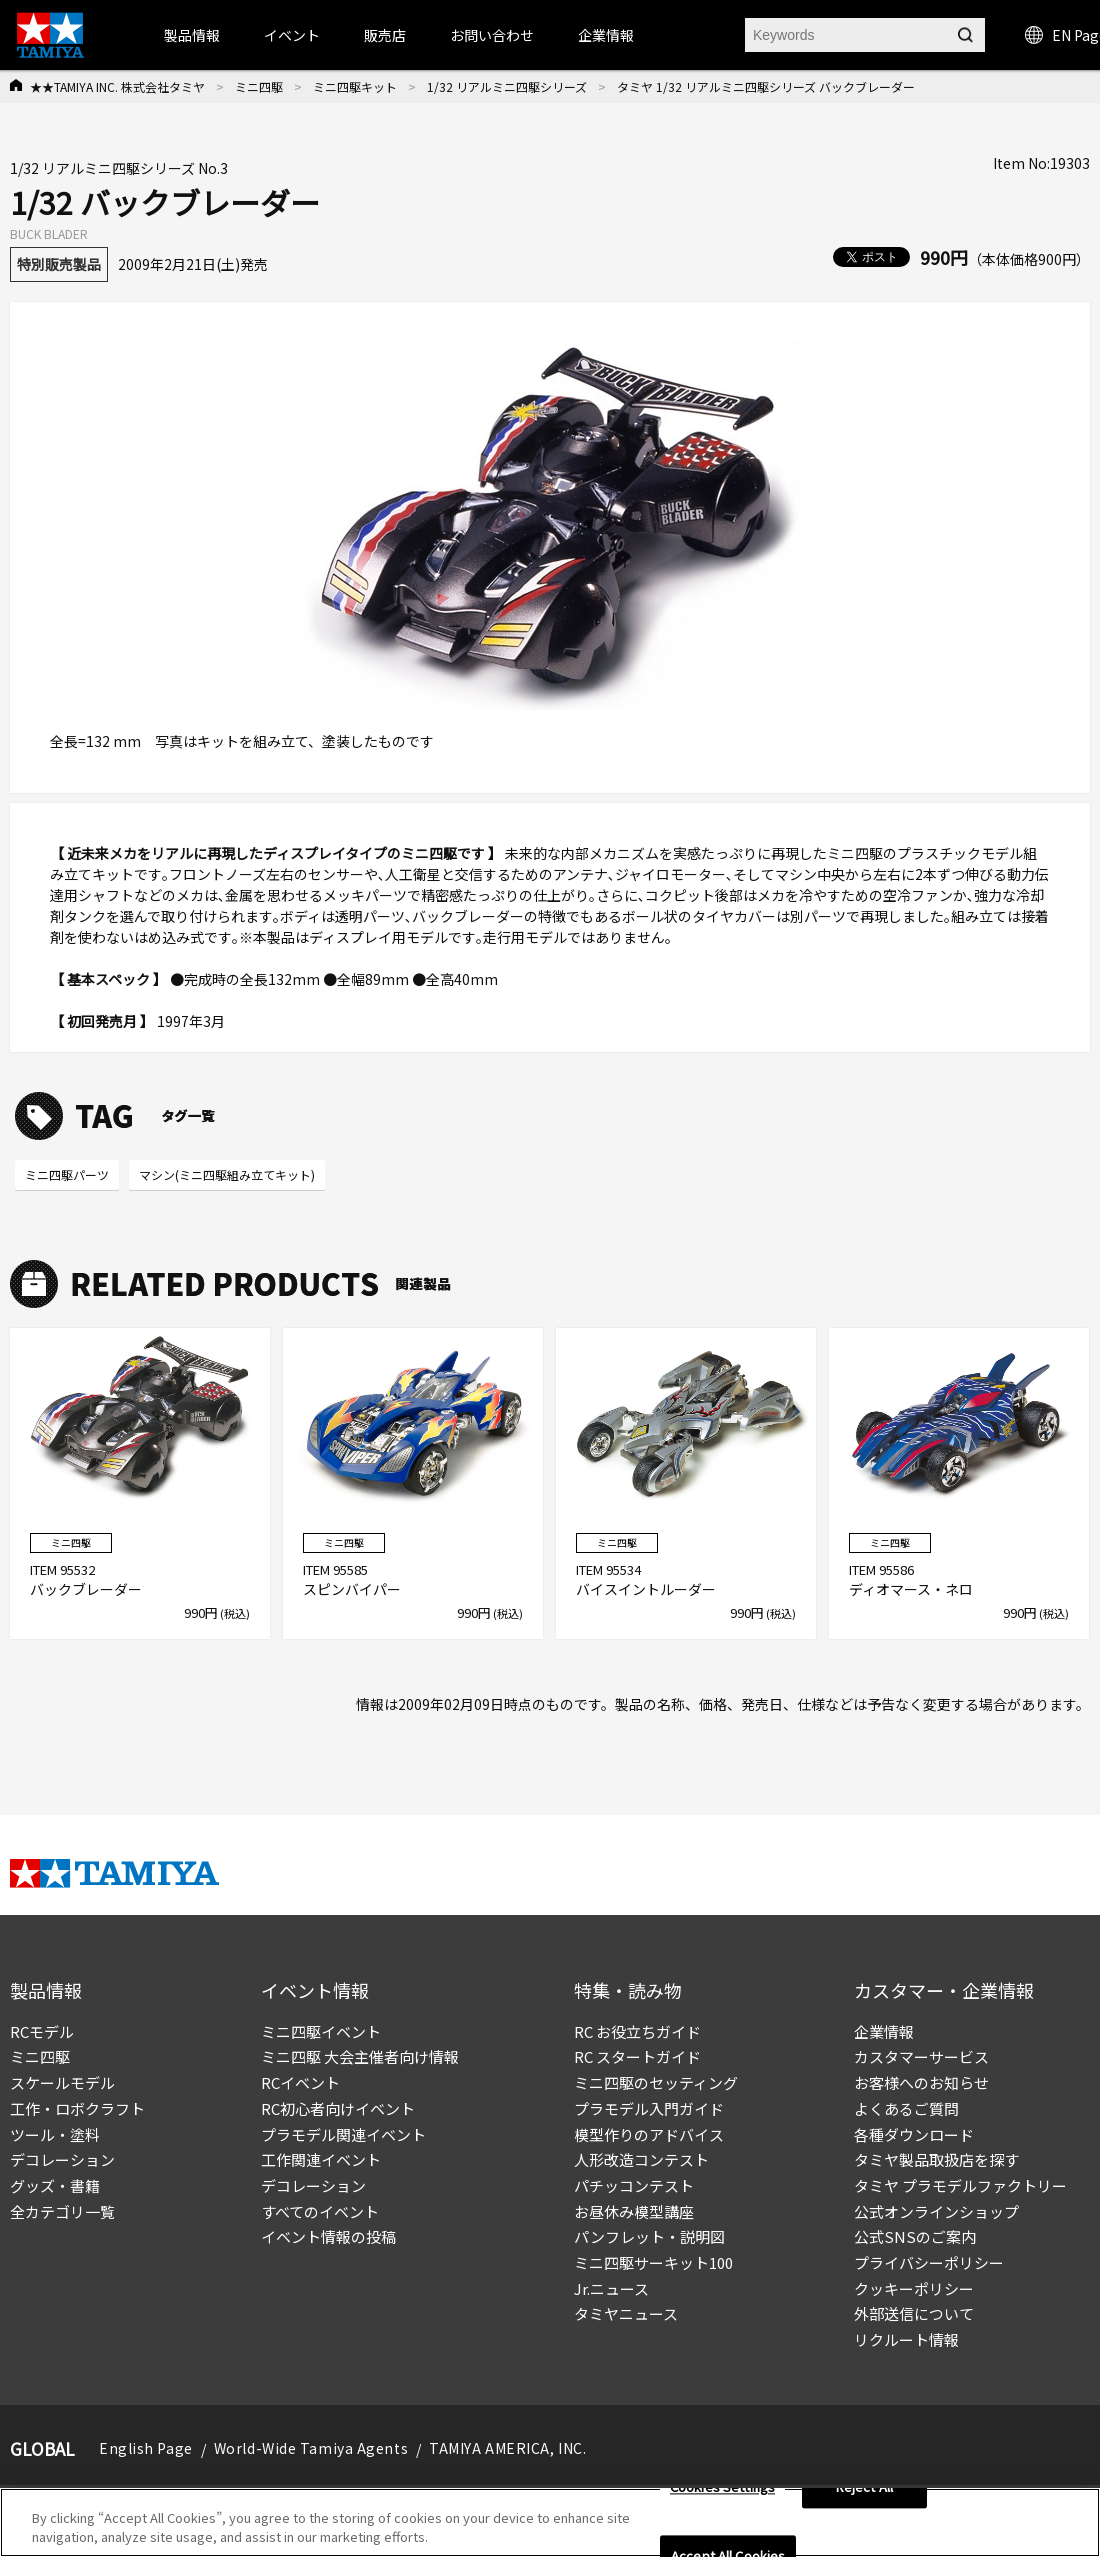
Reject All (864, 2487)
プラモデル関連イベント (343, 2134)
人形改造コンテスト (641, 2159)
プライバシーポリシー (929, 2262)
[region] (550, 2522)
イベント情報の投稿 (328, 2236)
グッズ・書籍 (55, 2185)
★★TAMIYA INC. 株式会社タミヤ (117, 86)
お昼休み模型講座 (634, 2211)
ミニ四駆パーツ (67, 1174)
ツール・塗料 (55, 2134)
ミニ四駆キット (355, 86)
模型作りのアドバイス (649, 2134)
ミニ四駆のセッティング (656, 2082)
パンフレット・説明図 (649, 2236)
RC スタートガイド (637, 2056)
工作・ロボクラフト (77, 2108)
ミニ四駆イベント (321, 2031)
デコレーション (62, 2159)
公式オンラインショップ (936, 2211)
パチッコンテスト (634, 2185)
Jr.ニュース (611, 2288)
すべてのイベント (320, 2211)
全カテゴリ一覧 (62, 2211)
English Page (146, 2448)
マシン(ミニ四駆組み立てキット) (227, 1174)
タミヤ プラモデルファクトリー (960, 2185)
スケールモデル (62, 2082)
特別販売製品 (59, 264)
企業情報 (884, 2031)
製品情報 (192, 35)
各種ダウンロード (914, 2134)
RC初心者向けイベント (338, 2108)
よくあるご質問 (906, 2108)
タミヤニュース (626, 2313)
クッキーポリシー (914, 2288)
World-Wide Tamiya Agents (311, 2448)
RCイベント (300, 2082)
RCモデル (42, 2031)
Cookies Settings (722, 2487)
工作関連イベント (321, 2159)
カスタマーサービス (921, 2056)
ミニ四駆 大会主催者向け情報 (360, 2056)
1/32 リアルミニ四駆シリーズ (507, 86)
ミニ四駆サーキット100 (653, 2262)
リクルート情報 (906, 2339)
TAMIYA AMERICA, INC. (507, 2448)
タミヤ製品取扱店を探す (936, 2159)
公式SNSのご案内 (915, 2236)
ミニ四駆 (259, 86)
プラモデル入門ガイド (649, 2108)
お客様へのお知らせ (921, 2082)
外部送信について (914, 2313)
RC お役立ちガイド (637, 2031)
